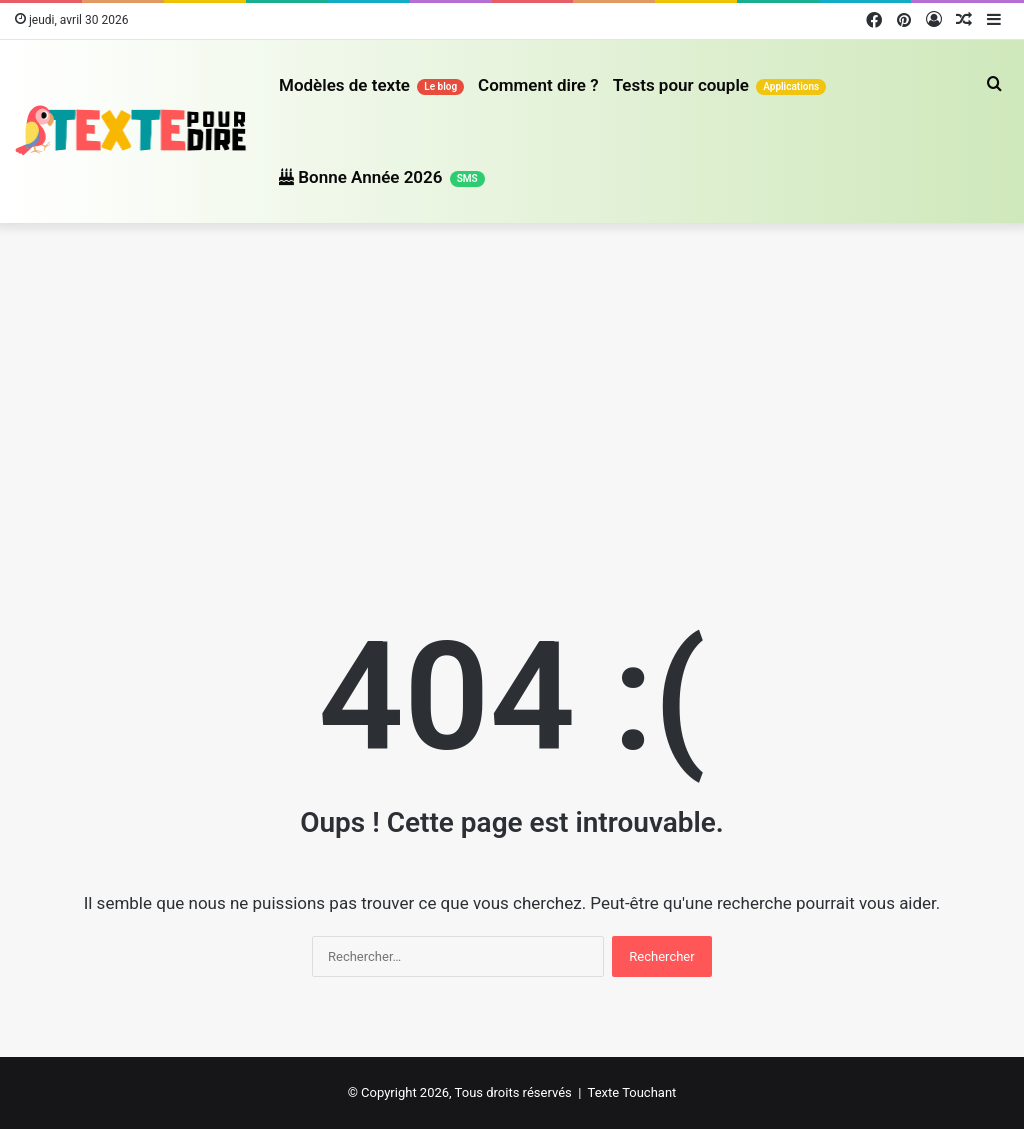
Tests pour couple (720, 85)
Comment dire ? (538, 85)
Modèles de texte (371, 85)
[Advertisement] (512, 393)
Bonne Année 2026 (382, 177)
